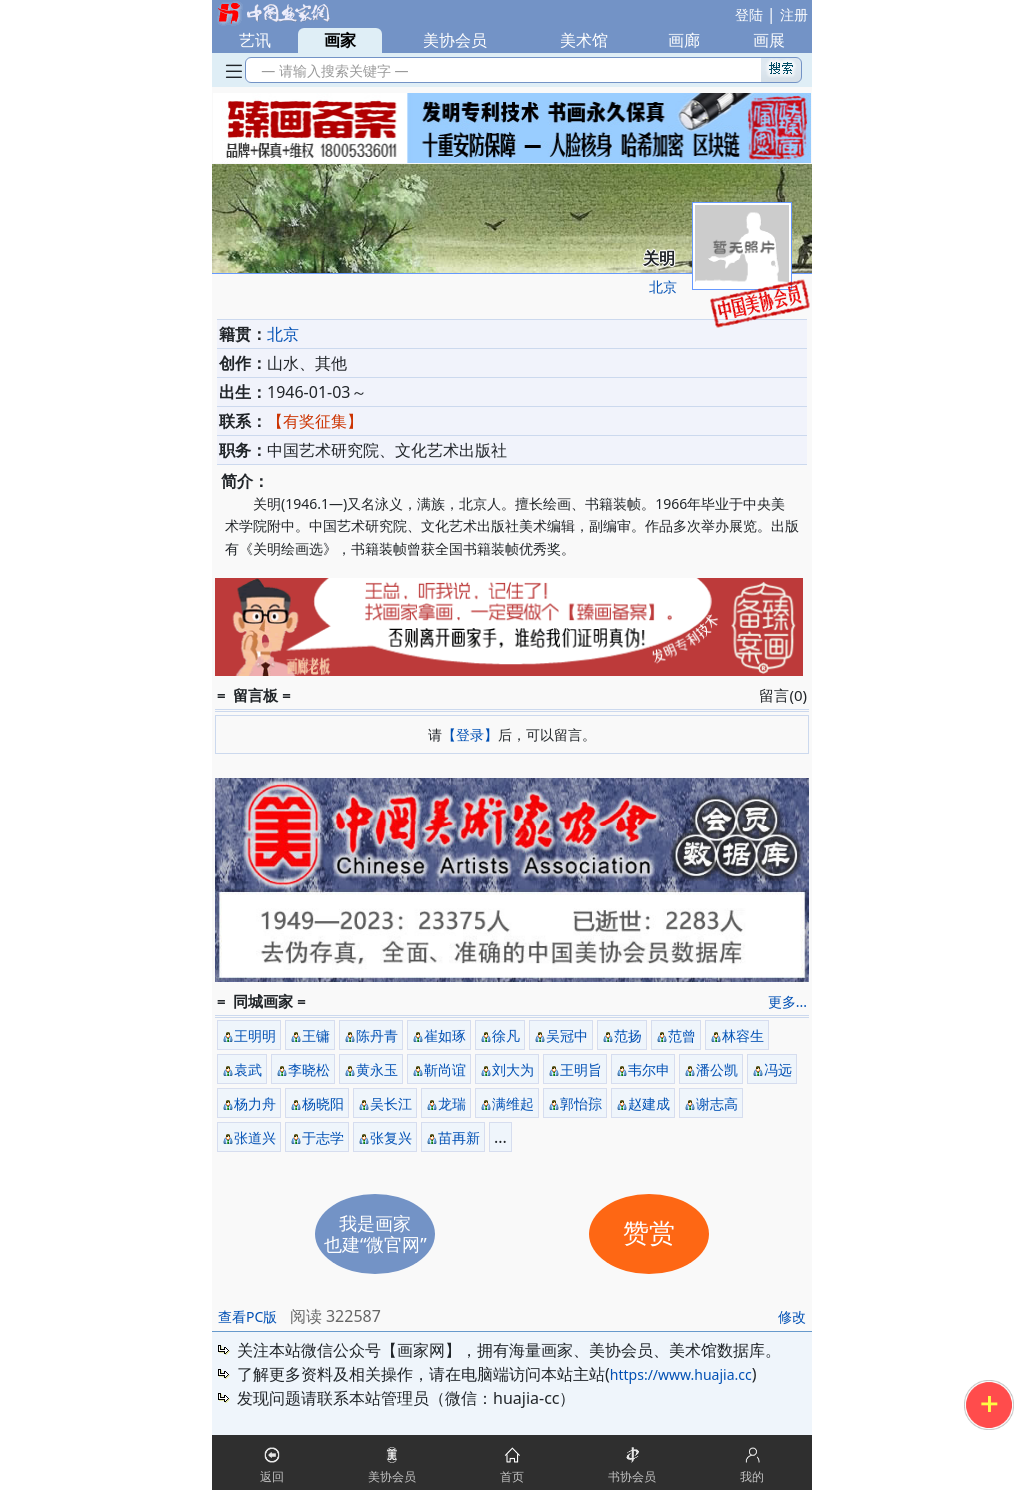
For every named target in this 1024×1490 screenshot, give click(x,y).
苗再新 (459, 1137)
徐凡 (506, 1035)
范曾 (682, 1035)
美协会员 (455, 40)
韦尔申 (649, 1069)
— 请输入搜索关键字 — (331, 70)
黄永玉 (377, 1069)
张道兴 (255, 1137)
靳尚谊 (445, 1069)
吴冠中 (567, 1035)
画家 (340, 40)
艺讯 (255, 40)
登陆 (749, 14)
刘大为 (513, 1069)
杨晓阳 (323, 1103)
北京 (663, 286)
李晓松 (309, 1069)
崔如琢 (445, 1035)
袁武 (248, 1069)
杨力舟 (255, 1103)
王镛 (316, 1035)
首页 (512, 1476)
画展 (769, 40)
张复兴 (391, 1137)
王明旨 (581, 1069)
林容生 (743, 1035)
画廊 (684, 40)
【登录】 (470, 734)
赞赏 (649, 1233)
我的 (752, 1476)
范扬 (628, 1035)
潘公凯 (717, 1069)
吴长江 (391, 1103)
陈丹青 (377, 1035)
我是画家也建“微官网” (375, 1233)
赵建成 (649, 1103)
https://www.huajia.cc (681, 1374)
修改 (792, 1316)
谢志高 (717, 1103)
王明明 (255, 1035)
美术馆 (584, 40)
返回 (272, 1476)
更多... (787, 1001)
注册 (794, 14)
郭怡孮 (581, 1103)
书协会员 (632, 1476)
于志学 (323, 1137)
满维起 (513, 1103)
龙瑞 (452, 1103)
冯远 (778, 1069)
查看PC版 (247, 1316)
